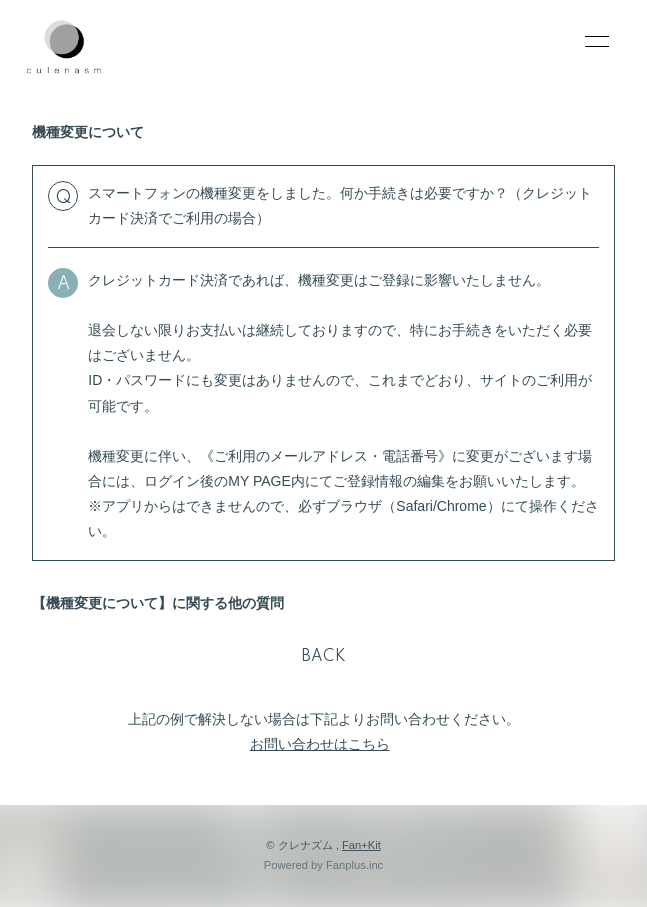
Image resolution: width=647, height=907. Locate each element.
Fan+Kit (361, 845)
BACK (324, 657)
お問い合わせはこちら (320, 744)
